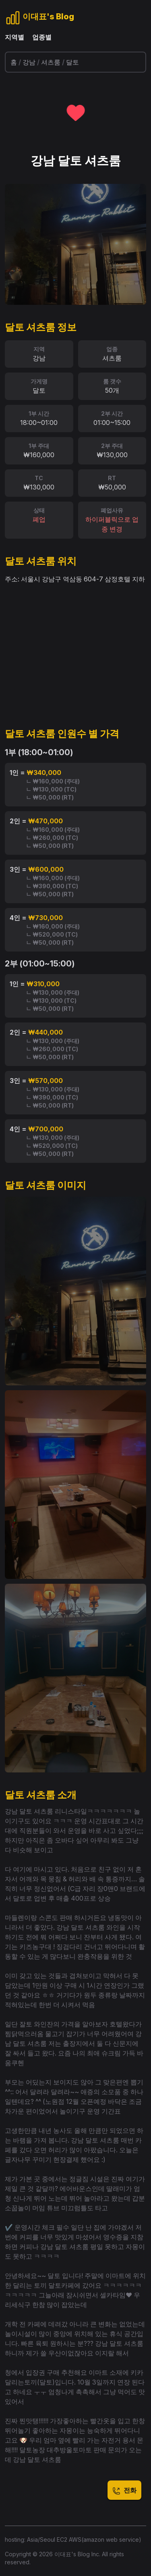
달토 (72, 62)
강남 (29, 62)
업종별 (42, 37)
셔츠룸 (50, 62)
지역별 (14, 37)
